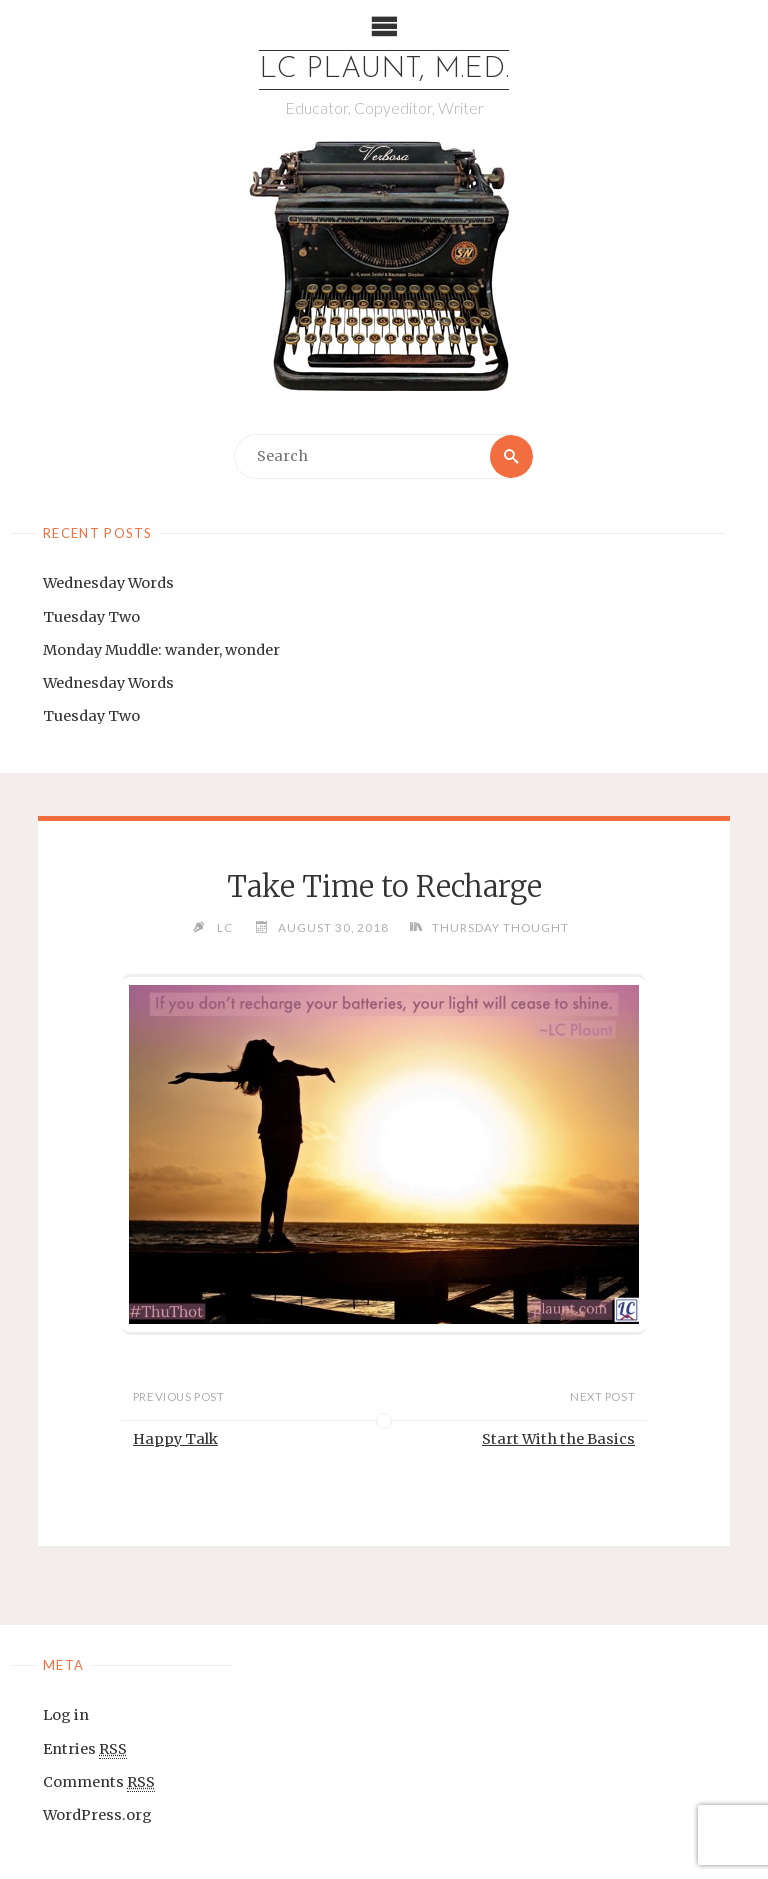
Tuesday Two (91, 617)
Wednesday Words (108, 583)
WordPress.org (97, 1815)
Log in (66, 1715)
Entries (85, 1749)
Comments (99, 1782)
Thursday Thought (500, 927)
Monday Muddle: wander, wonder (161, 650)
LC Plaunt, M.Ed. (384, 69)
